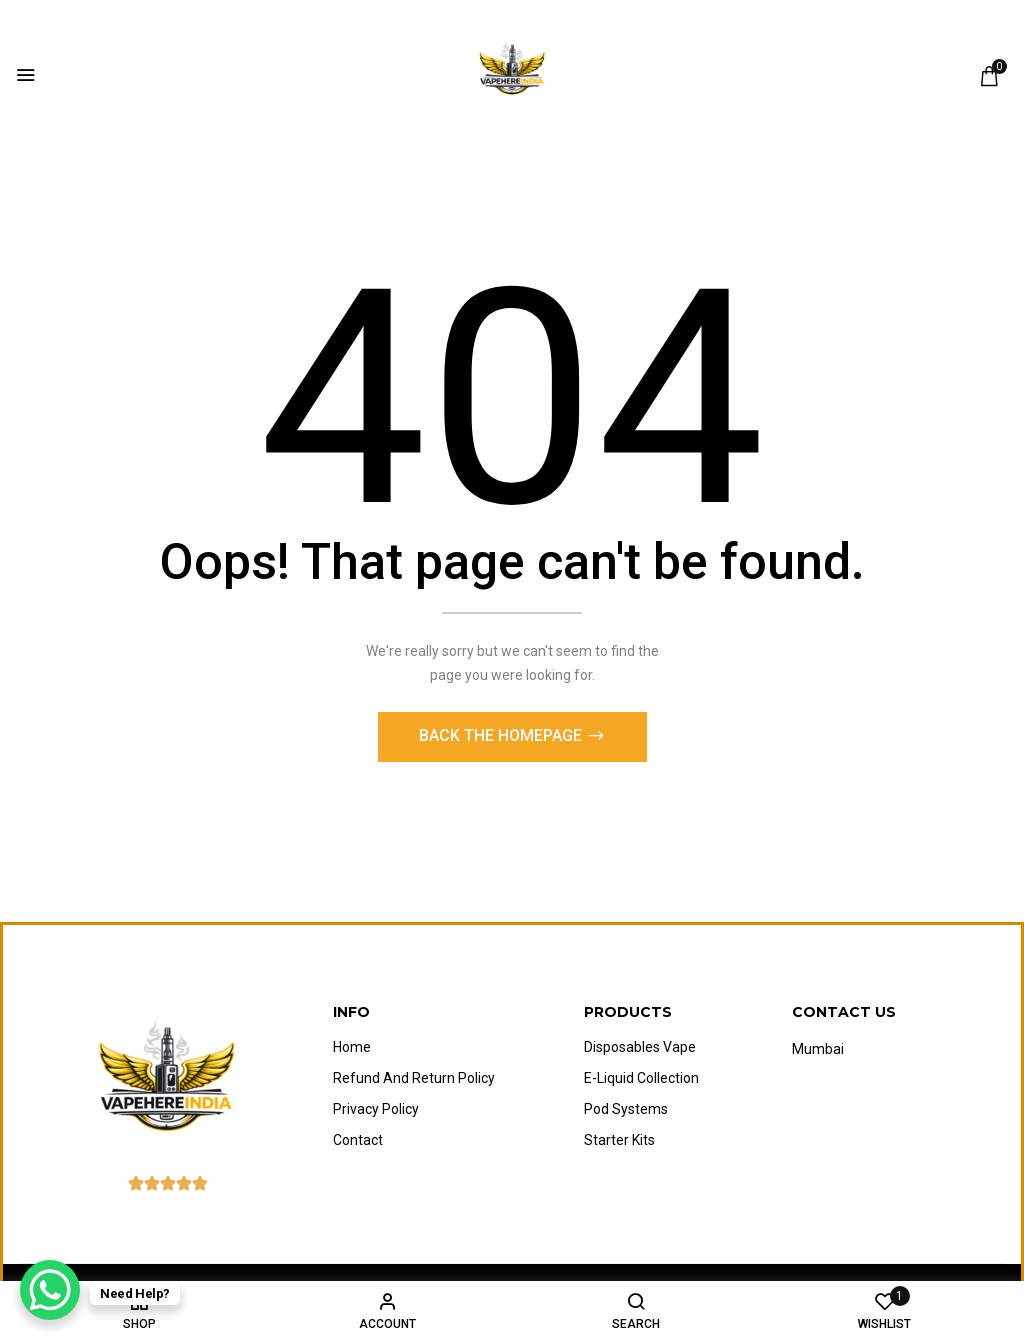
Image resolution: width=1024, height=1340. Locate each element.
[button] (989, 76)
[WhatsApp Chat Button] (50, 1290)
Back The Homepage (502, 740)
